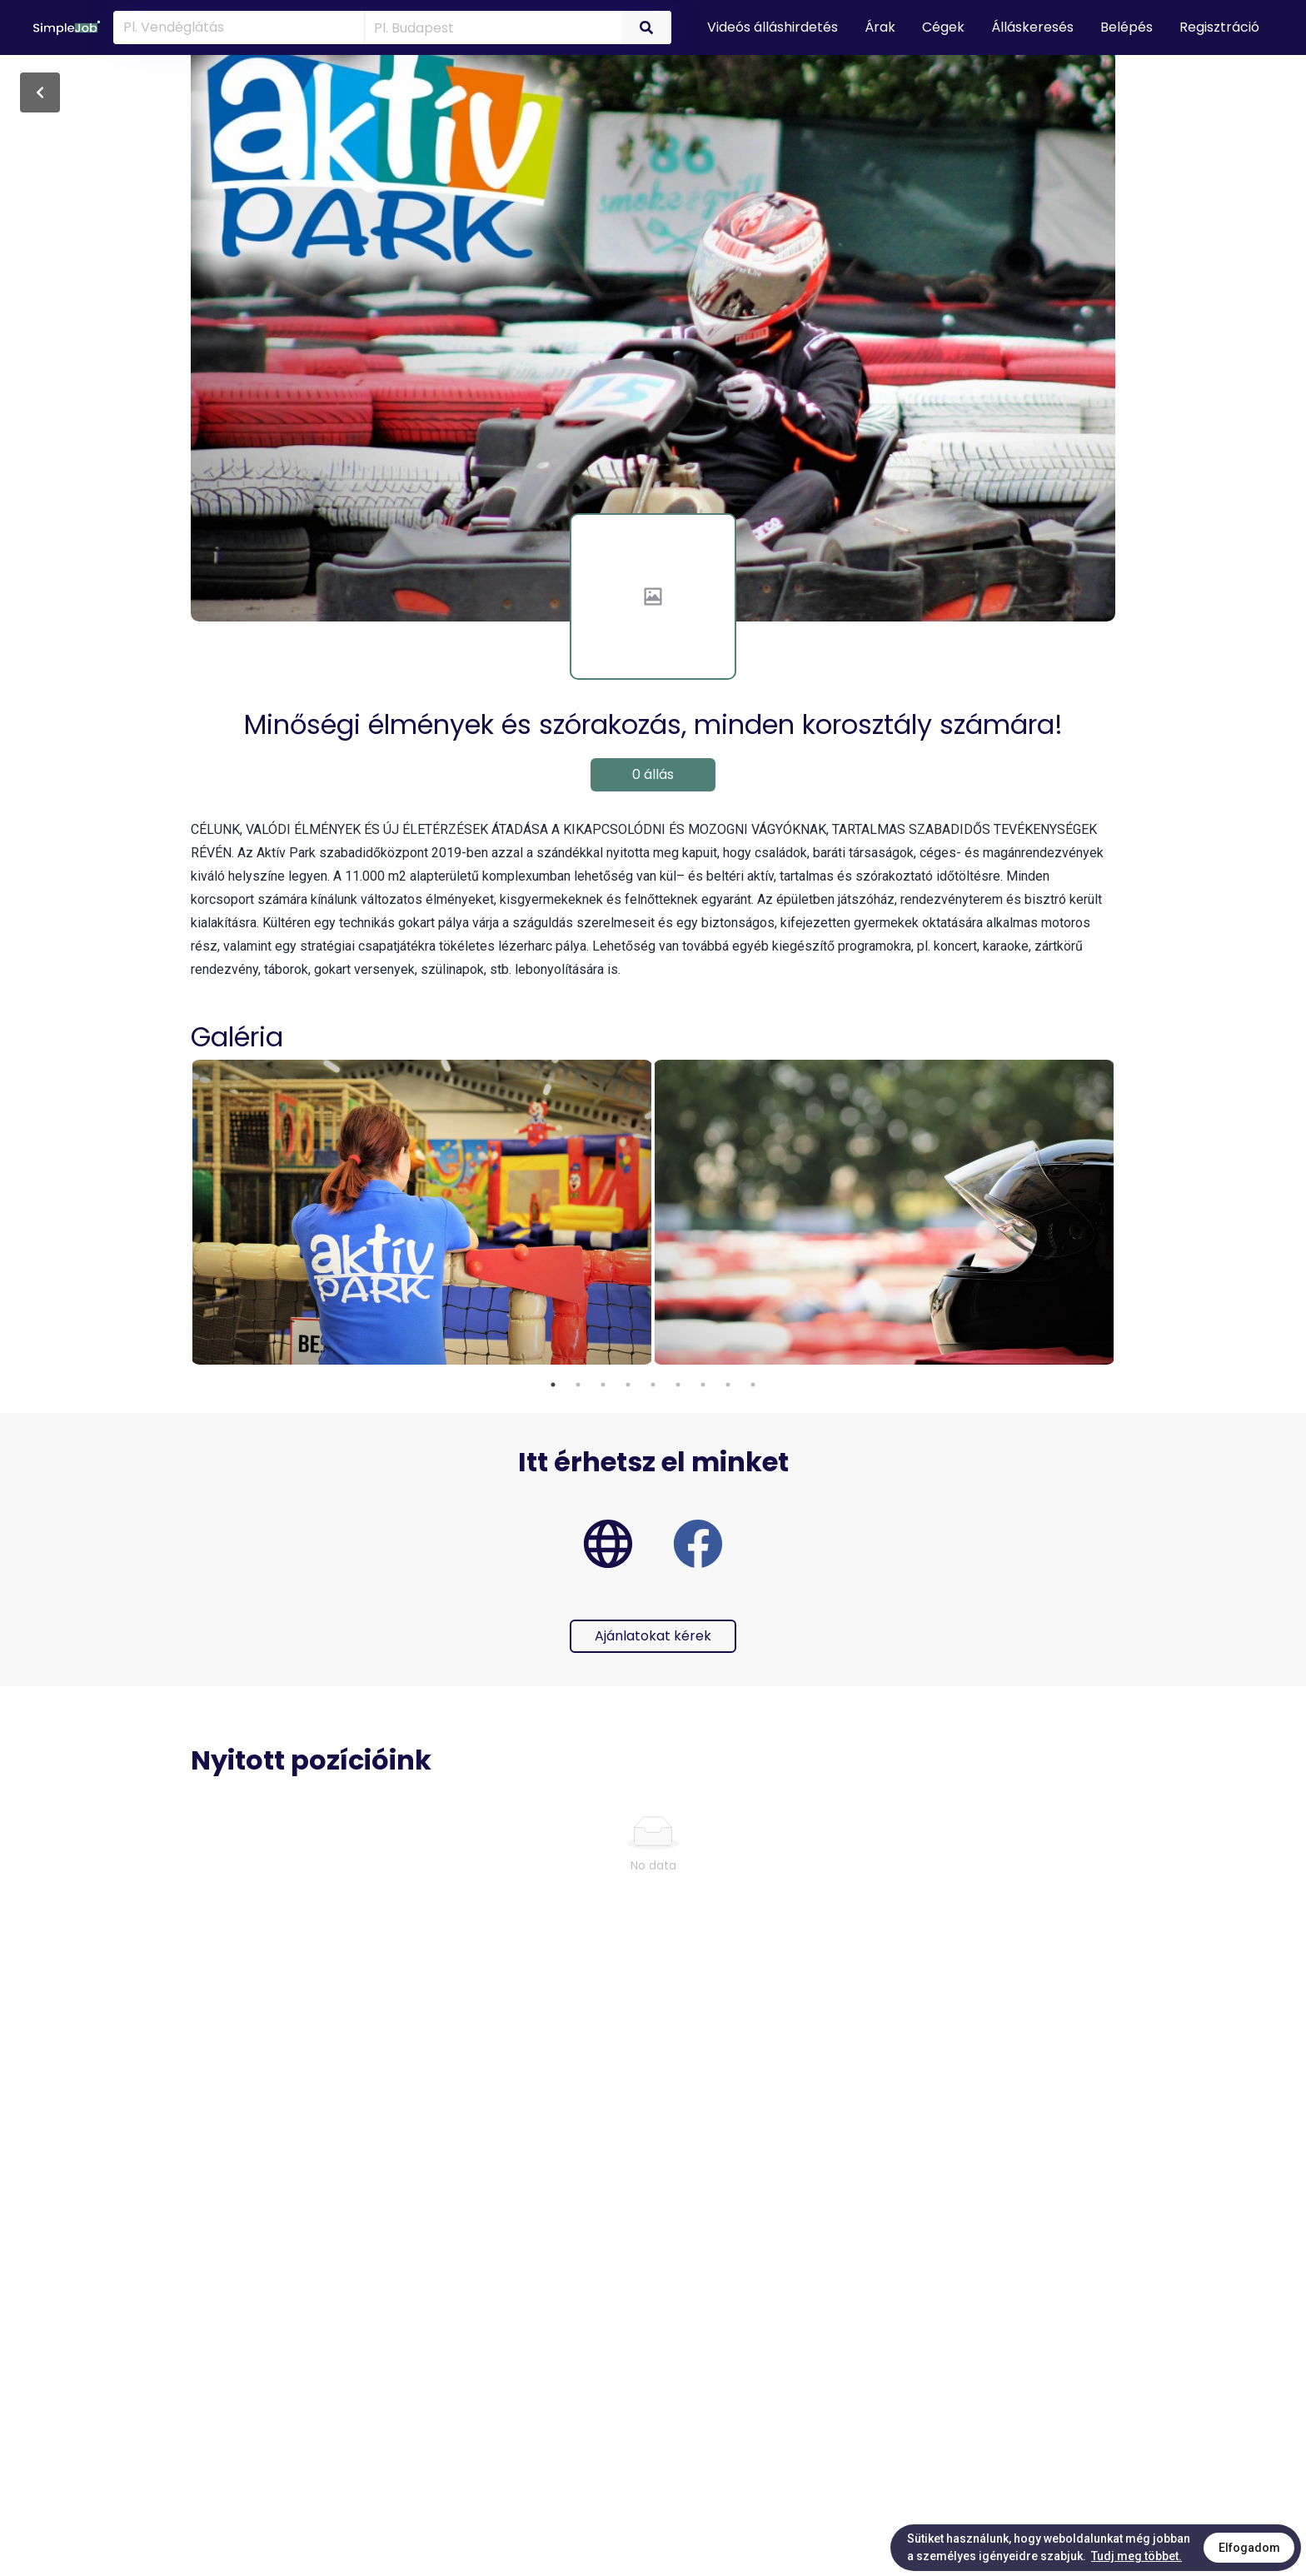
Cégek (943, 27)
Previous (178, 1214)
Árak (880, 27)
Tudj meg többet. (1136, 2556)
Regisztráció (1219, 27)
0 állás (653, 774)
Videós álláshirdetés (772, 27)
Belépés (1126, 27)
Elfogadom (1249, 2547)
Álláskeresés (1032, 27)
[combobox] (490, 26)
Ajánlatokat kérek (653, 1635)
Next (1127, 1214)
